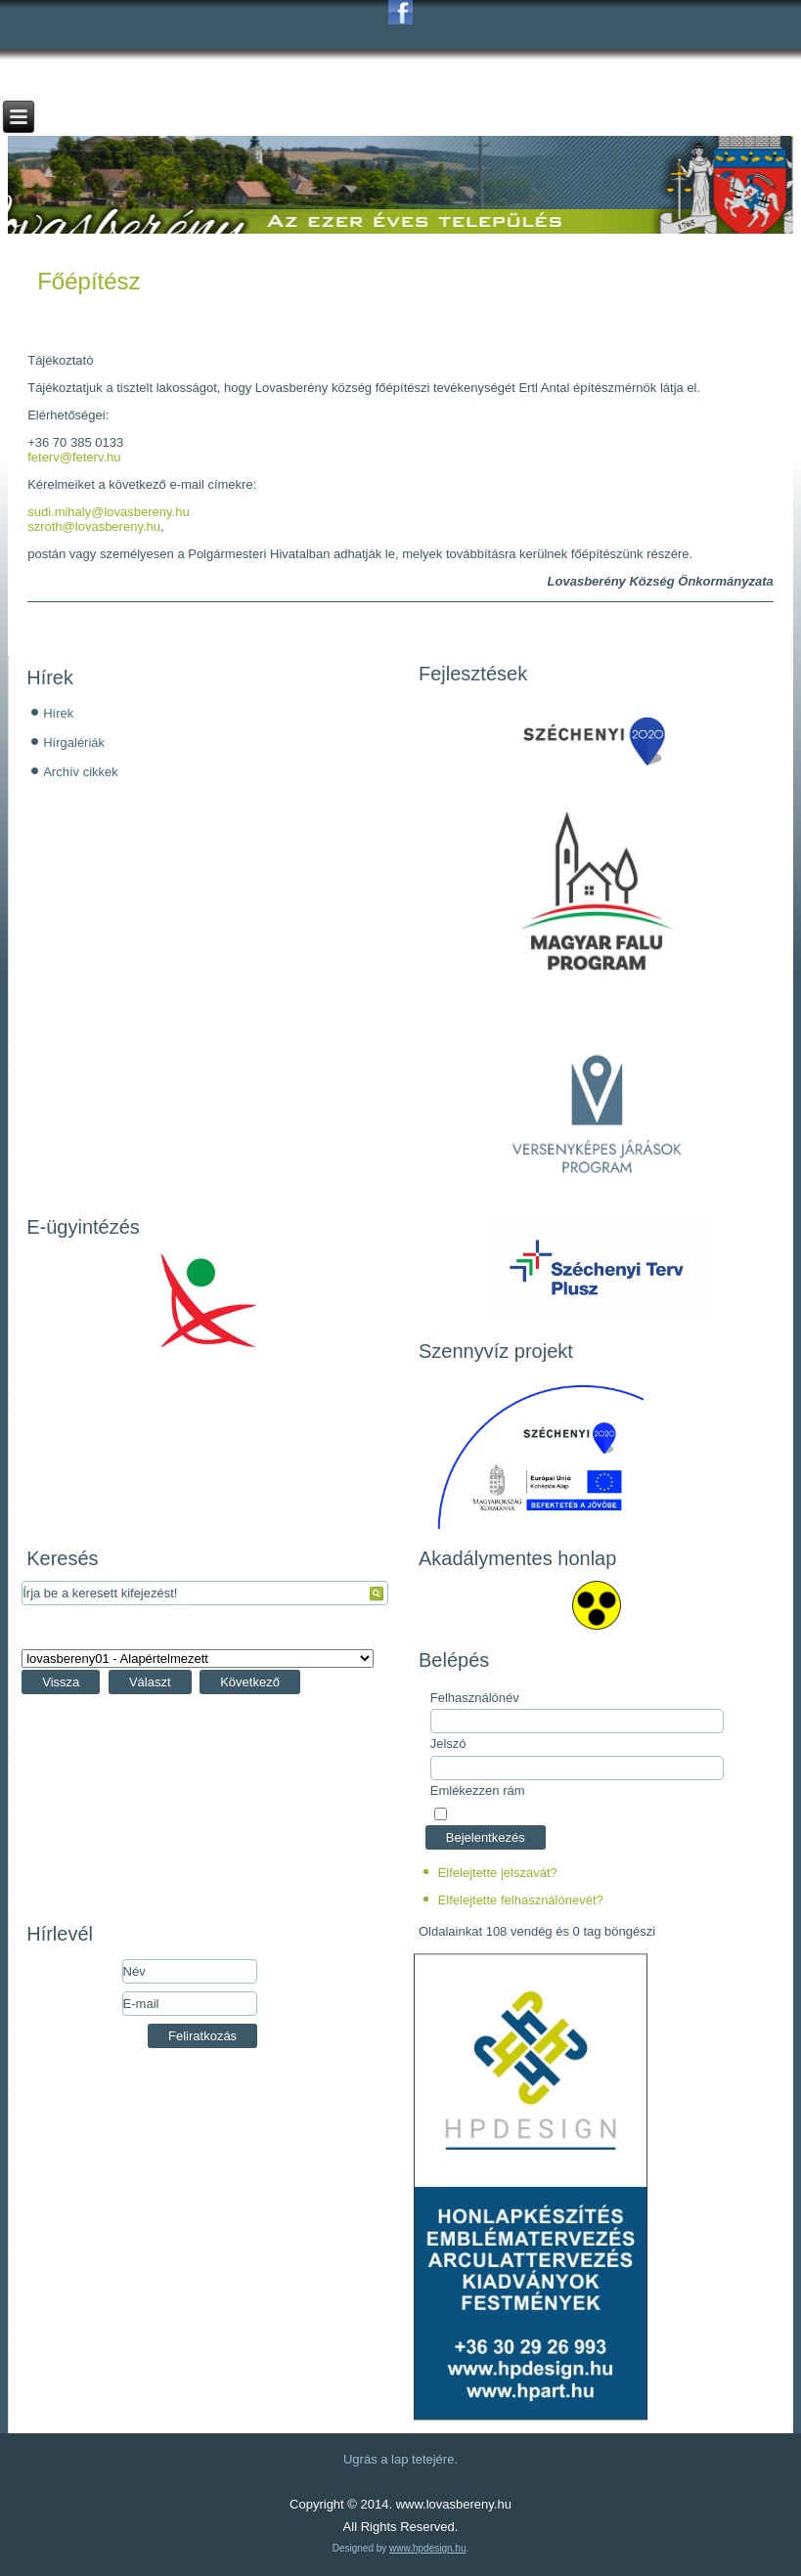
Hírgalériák (74, 742)
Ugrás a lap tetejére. (400, 2459)
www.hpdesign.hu (427, 2548)
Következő (250, 1682)
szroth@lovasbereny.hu (93, 526)
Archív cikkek (80, 771)
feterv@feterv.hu (73, 457)
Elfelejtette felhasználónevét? (520, 1900)
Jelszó (448, 1743)
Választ (150, 1682)
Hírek (58, 713)
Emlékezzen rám (477, 1790)
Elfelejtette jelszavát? (497, 1872)
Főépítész (88, 281)
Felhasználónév (474, 1697)
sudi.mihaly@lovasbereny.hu (108, 511)
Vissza (60, 1682)
